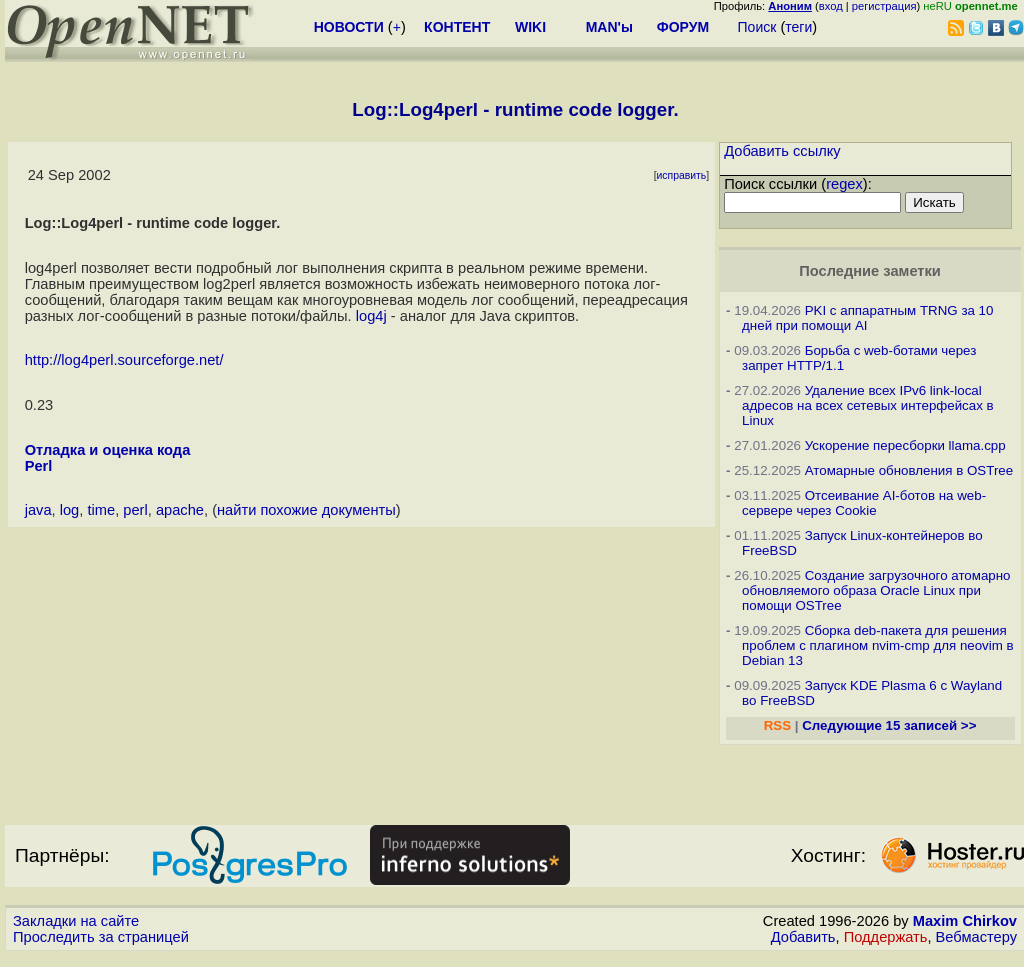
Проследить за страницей (101, 937)
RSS (777, 725)
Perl (39, 466)
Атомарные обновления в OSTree (909, 470)
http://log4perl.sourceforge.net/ (124, 360)
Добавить (803, 937)
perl (135, 510)
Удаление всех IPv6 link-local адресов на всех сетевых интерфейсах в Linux (868, 405)
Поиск (757, 27)
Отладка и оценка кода (108, 450)
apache (180, 510)
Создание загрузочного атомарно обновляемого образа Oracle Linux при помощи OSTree (876, 590)
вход (831, 6)
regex (844, 184)
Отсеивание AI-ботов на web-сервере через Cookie (864, 503)
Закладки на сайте (76, 921)
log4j (371, 316)
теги (798, 27)
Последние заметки (870, 271)
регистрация (884, 6)
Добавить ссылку (782, 151)
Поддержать (886, 937)
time (101, 510)
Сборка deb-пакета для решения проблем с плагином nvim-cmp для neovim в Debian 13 (878, 645)
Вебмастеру (976, 937)
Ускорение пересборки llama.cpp (905, 445)
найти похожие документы (306, 510)
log (70, 510)
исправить (682, 175)
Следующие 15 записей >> (889, 725)
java (38, 510)
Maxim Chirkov (965, 921)
